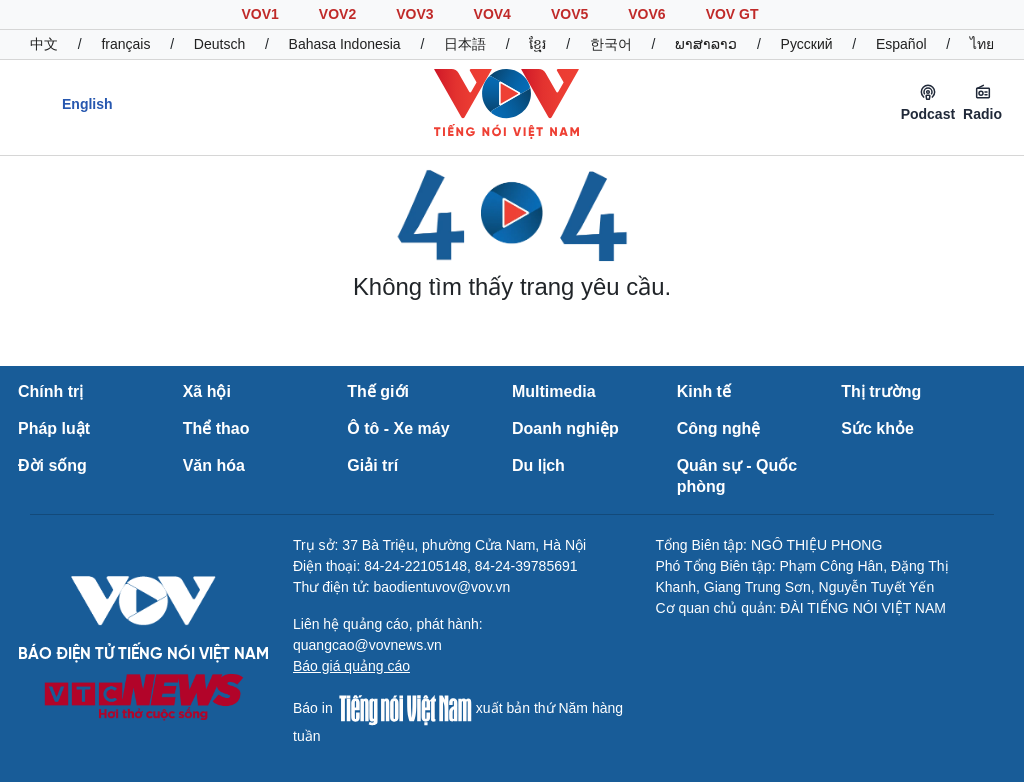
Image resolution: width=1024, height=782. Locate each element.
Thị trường (881, 391)
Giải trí (372, 465)
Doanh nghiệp (565, 428)
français (125, 44)
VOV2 (337, 14)
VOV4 (492, 14)
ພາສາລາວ (706, 44)
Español (901, 44)
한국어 (611, 44)
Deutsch (219, 44)
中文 (44, 44)
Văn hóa (214, 465)
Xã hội (207, 391)
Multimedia (554, 391)
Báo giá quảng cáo (351, 666)
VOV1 (259, 14)
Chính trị (50, 391)
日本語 (465, 44)
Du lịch (538, 465)
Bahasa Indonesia (345, 44)
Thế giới (378, 391)
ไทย (982, 44)
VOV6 (646, 14)
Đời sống (52, 465)
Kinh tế (704, 391)
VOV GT (732, 14)
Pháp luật (54, 428)
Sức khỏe (877, 428)
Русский (807, 44)
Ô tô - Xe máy (398, 428)
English (87, 104)
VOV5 (569, 14)
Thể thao (216, 428)
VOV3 (414, 14)
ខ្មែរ (537, 44)
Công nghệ (719, 428)
